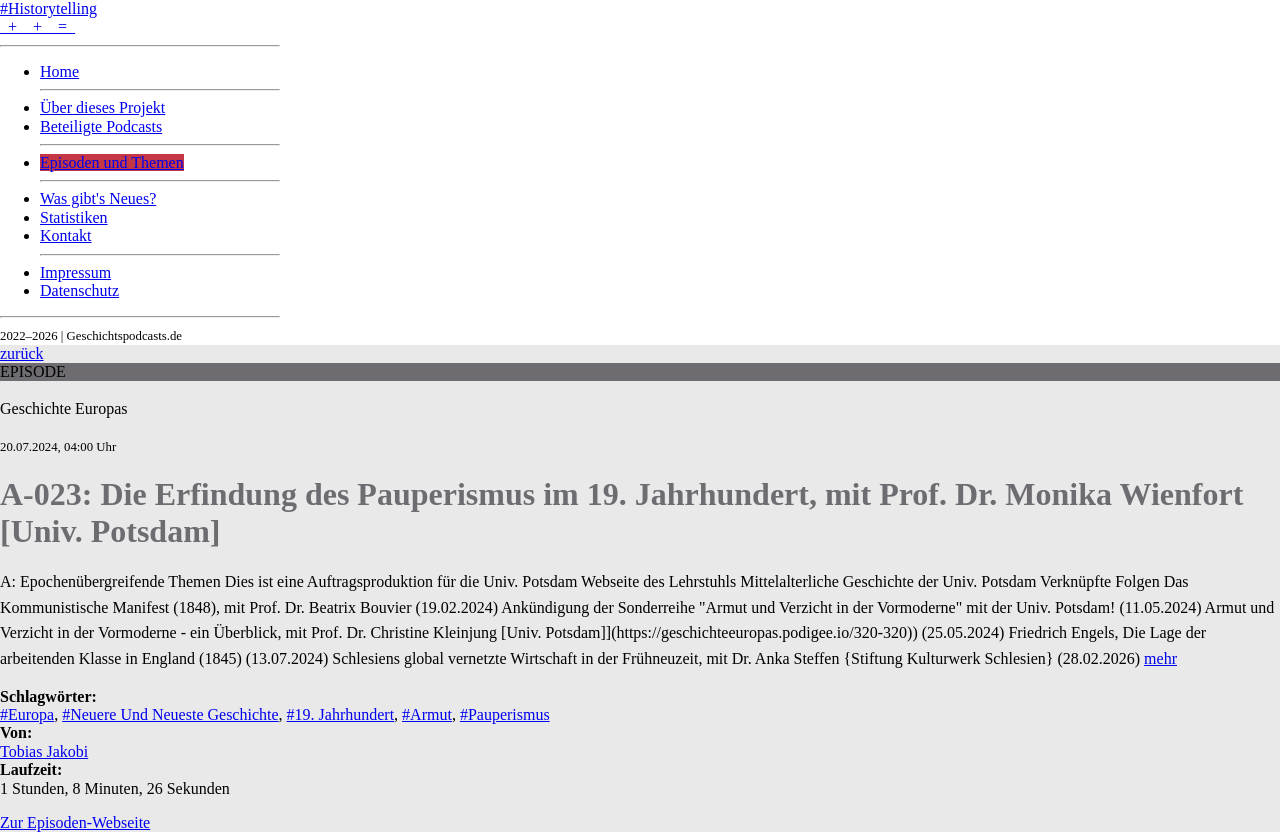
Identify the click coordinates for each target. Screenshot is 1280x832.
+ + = (37, 26)
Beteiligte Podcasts (101, 126)
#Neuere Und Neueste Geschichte (170, 714)
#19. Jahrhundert (341, 714)
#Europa (27, 714)
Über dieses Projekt (102, 107)
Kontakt (66, 235)
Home (59, 71)
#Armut (427, 714)
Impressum (75, 272)
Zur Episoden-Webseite (75, 822)
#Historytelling (48, 8)
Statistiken (74, 217)
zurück (22, 353)
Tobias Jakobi (44, 751)
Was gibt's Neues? (98, 198)
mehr (1160, 658)
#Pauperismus (505, 714)
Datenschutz (79, 290)
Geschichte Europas (64, 408)
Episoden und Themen (112, 162)
